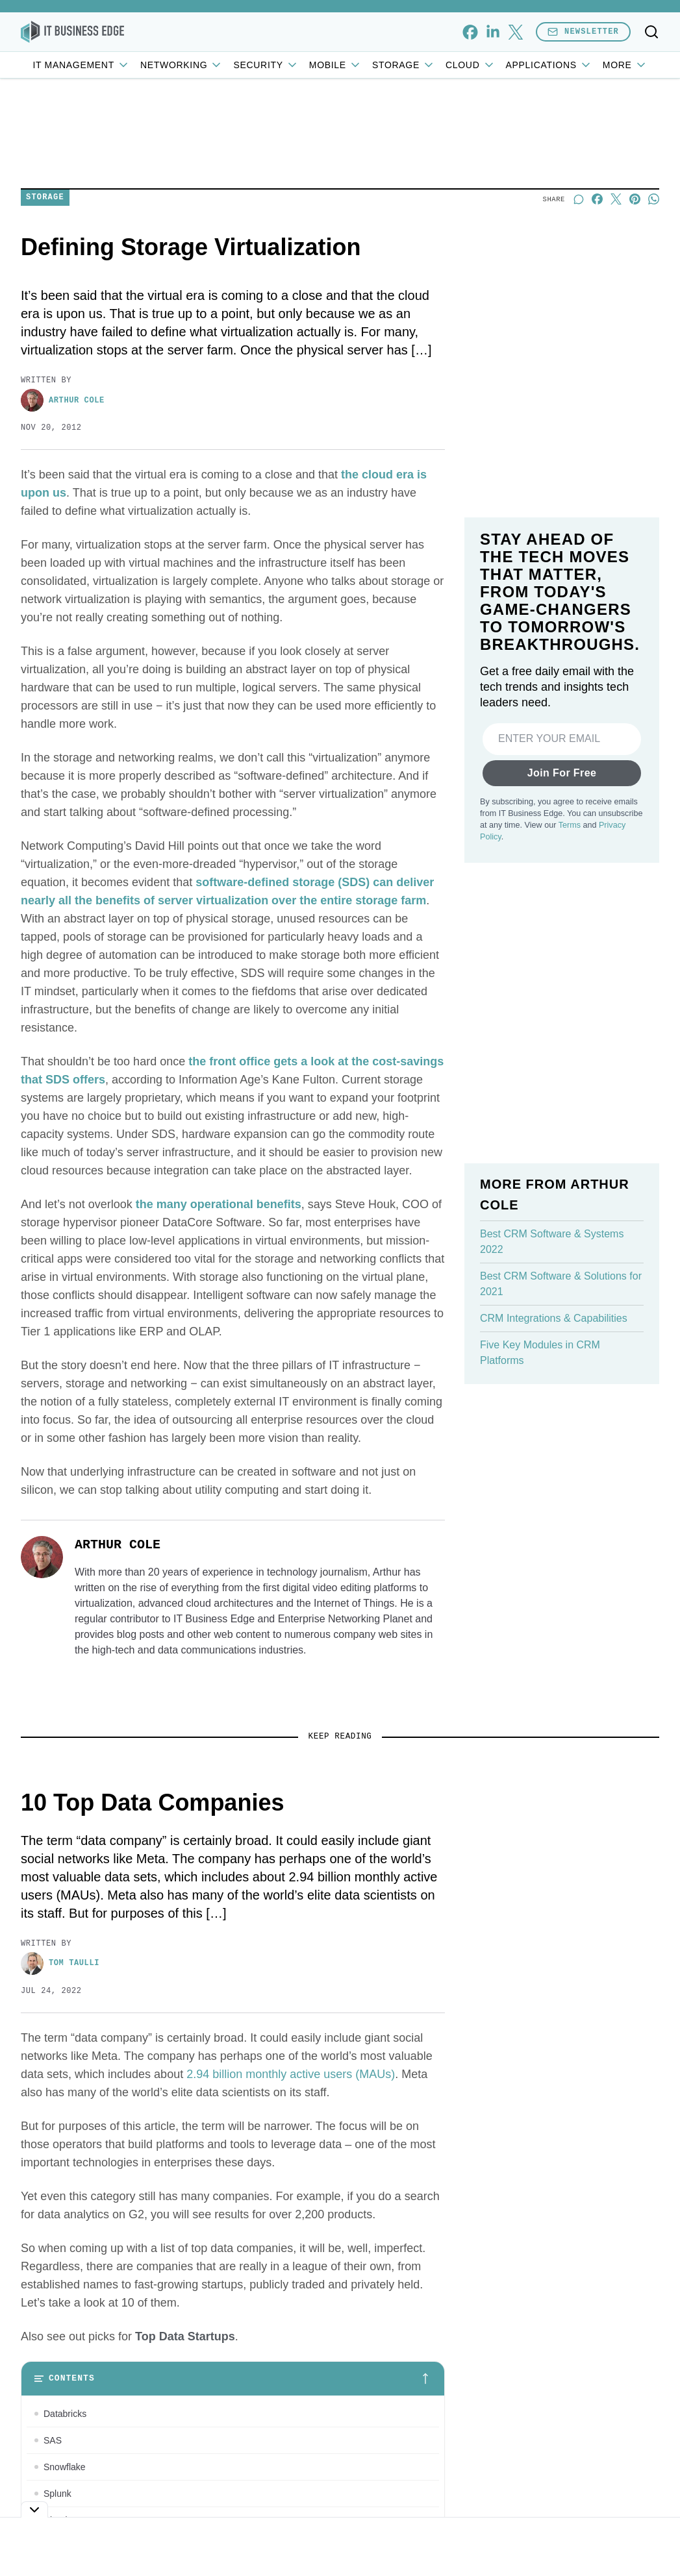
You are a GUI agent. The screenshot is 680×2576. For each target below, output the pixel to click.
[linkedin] (492, 32)
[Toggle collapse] (34, 2509)
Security (265, 65)
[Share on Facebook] (597, 198)
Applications (549, 65)
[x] (515, 32)
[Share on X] (616, 198)
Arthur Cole (63, 400)
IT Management (81, 65)
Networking (181, 65)
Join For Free (562, 772)
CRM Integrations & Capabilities (553, 1318)
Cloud (471, 65)
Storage (403, 65)
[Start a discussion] (578, 198)
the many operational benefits (218, 1204)
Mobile (335, 65)
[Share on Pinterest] (634, 198)
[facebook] (469, 32)
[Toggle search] (651, 32)
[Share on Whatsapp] (653, 198)
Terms (570, 825)
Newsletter (583, 31)
